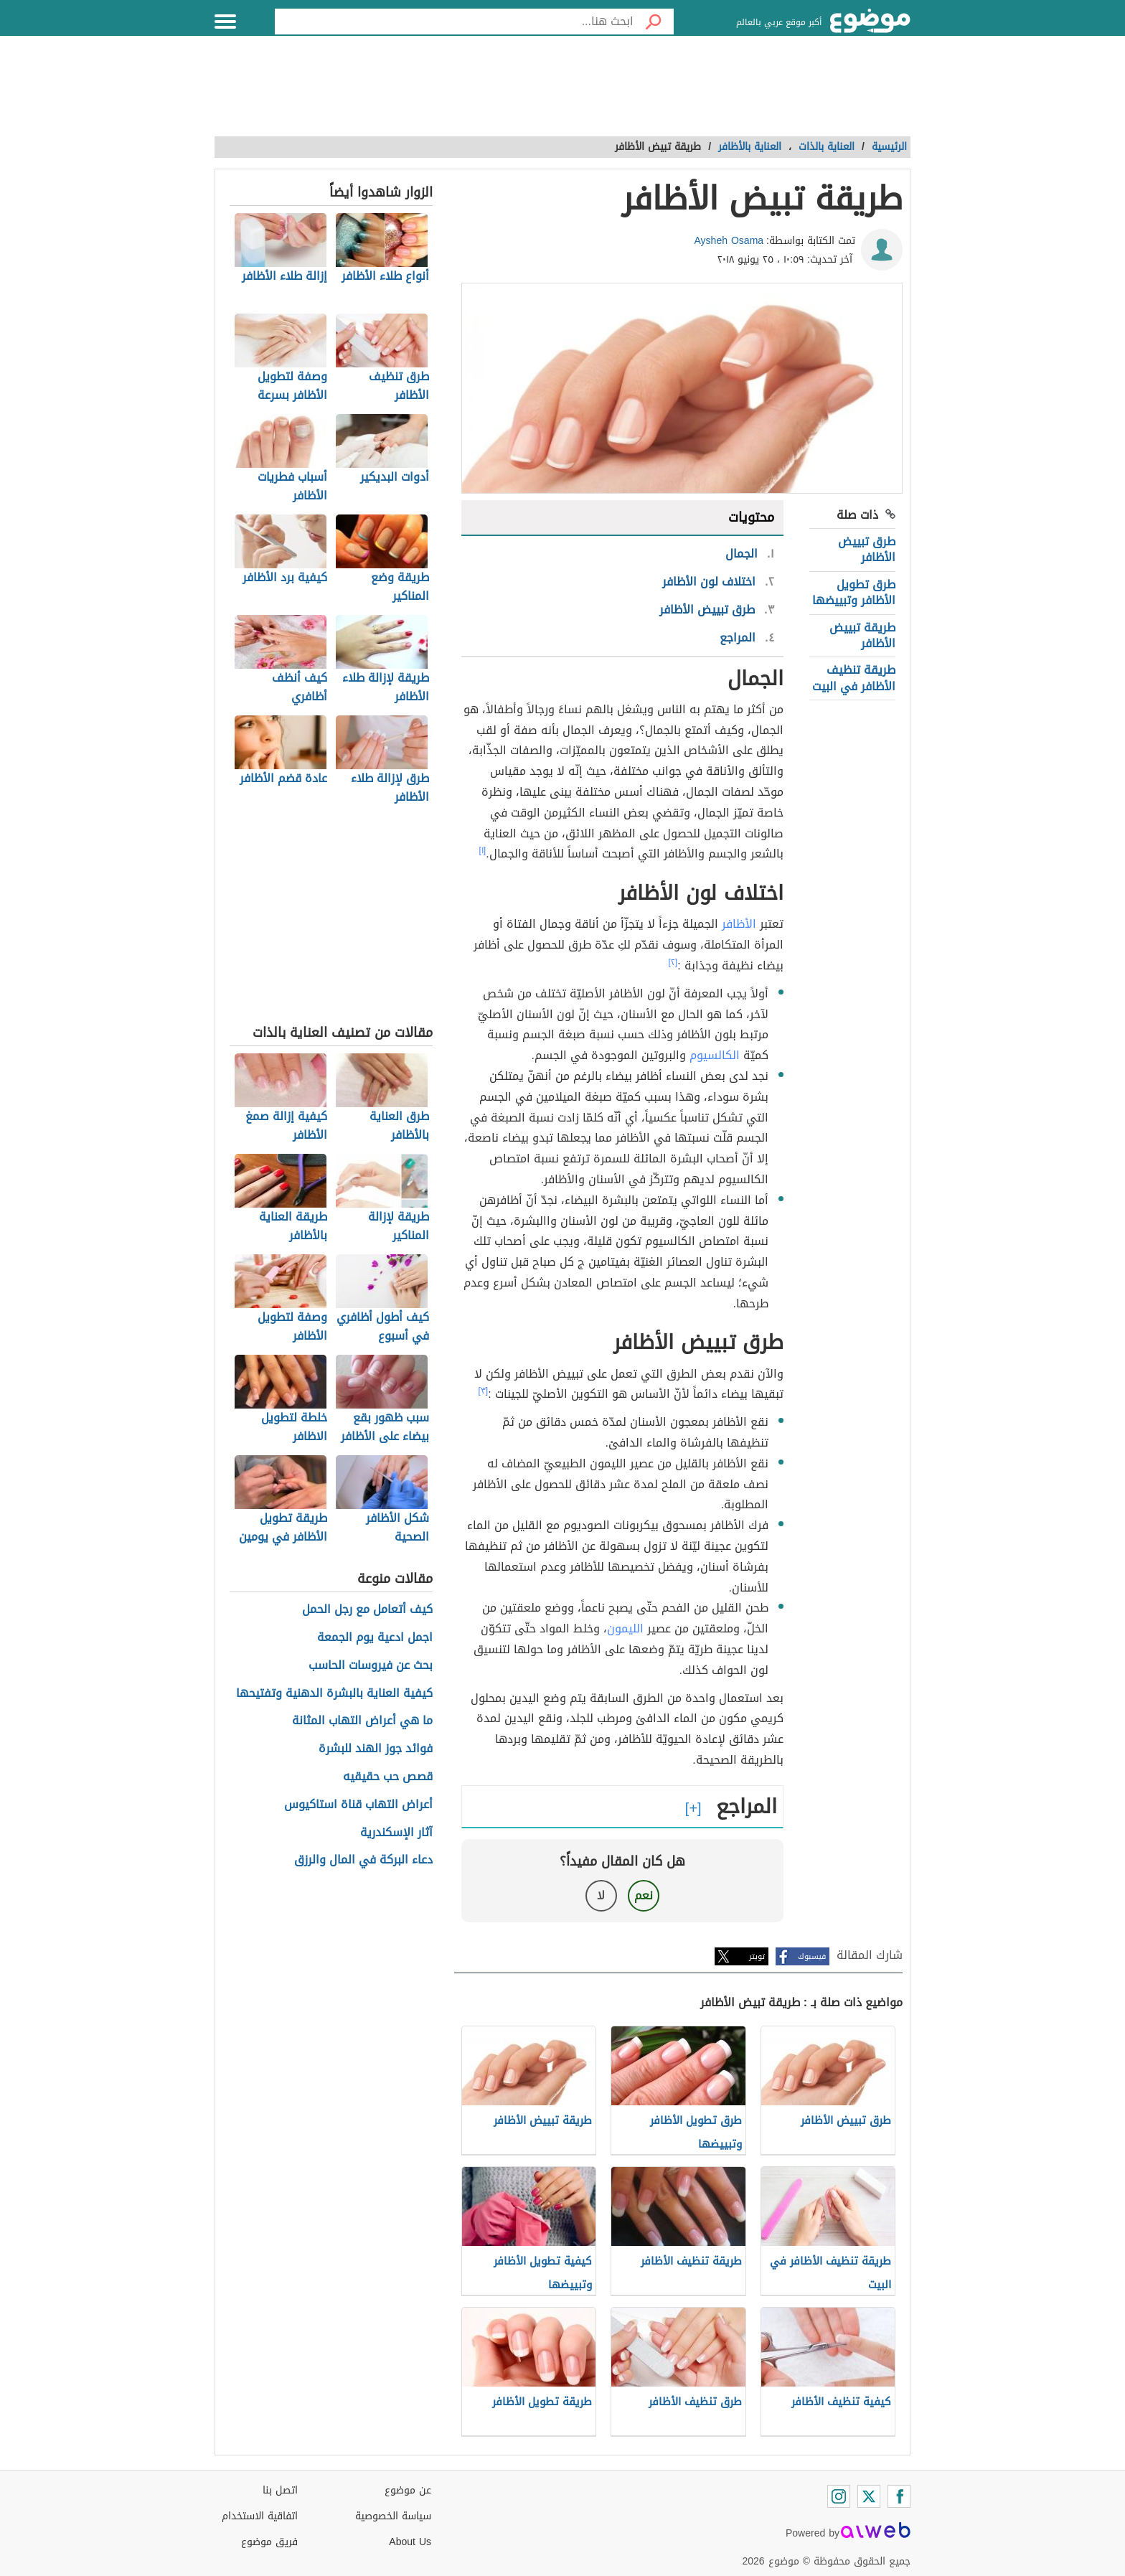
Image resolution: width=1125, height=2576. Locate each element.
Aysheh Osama (729, 240)
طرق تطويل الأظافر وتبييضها (853, 592)
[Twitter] (868, 2496)
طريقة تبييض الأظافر (862, 635)
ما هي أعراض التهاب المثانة (362, 1721)
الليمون (625, 1628)
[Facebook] (899, 2496)
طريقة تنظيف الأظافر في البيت (853, 678)
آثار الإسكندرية (396, 1833)
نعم (643, 1895)
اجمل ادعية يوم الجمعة (375, 1637)
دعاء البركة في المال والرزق (363, 1860)
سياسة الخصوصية (393, 2516)
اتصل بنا (280, 2490)
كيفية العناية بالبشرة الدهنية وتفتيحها (334, 1693)
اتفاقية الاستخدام (260, 2516)
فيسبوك (812, 1956)
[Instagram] (838, 2496)
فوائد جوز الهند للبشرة (376, 1749)
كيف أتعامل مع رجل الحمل (367, 1609)
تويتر (757, 1956)
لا (601, 1895)
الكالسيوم (714, 1055)
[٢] (673, 962)
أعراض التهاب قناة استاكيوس (358, 1805)
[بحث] (654, 21)
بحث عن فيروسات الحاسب (371, 1665)
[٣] (484, 1391)
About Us (410, 2542)
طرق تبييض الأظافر (866, 549)
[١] (482, 850)
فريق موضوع (269, 2542)
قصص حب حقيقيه (388, 1777)
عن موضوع (408, 2490)
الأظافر (739, 924)
